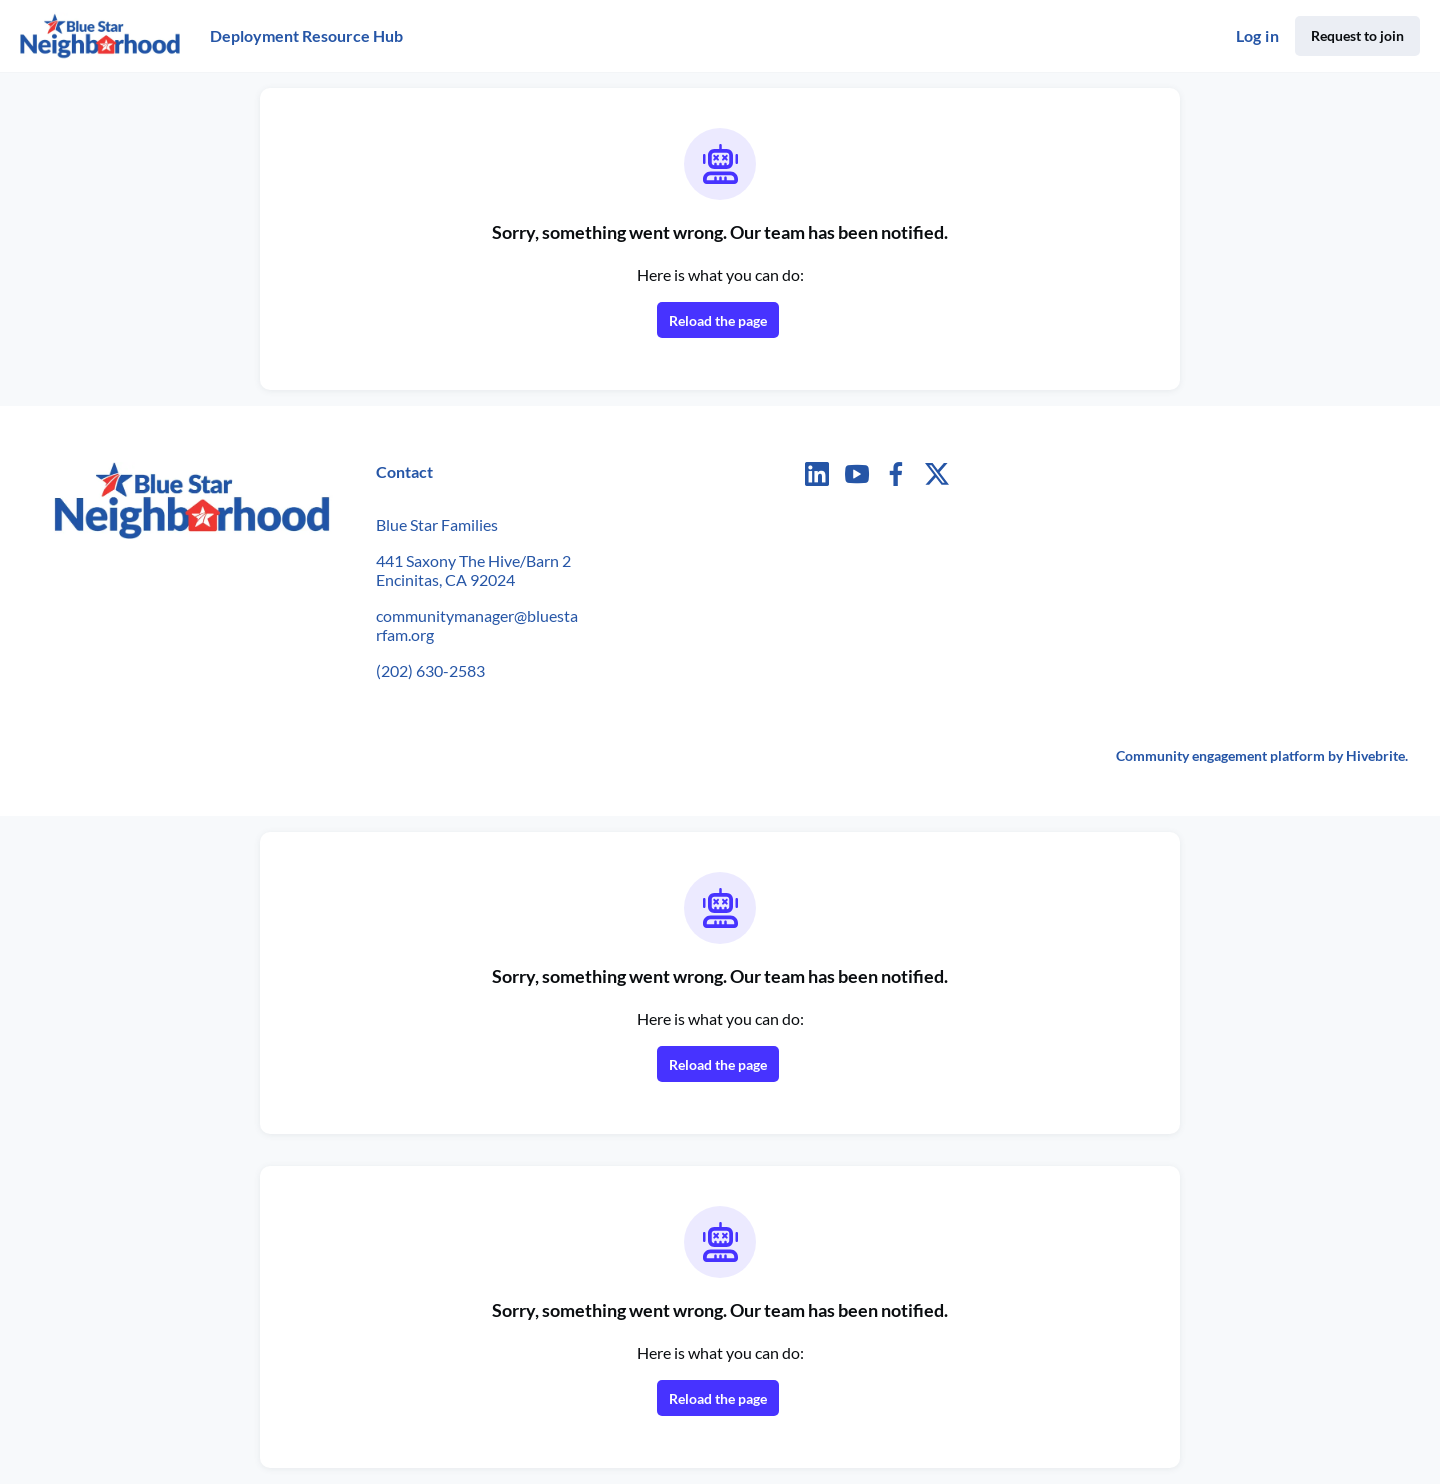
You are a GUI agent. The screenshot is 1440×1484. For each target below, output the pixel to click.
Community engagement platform (1220, 755)
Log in (1257, 35)
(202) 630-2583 (430, 670)
